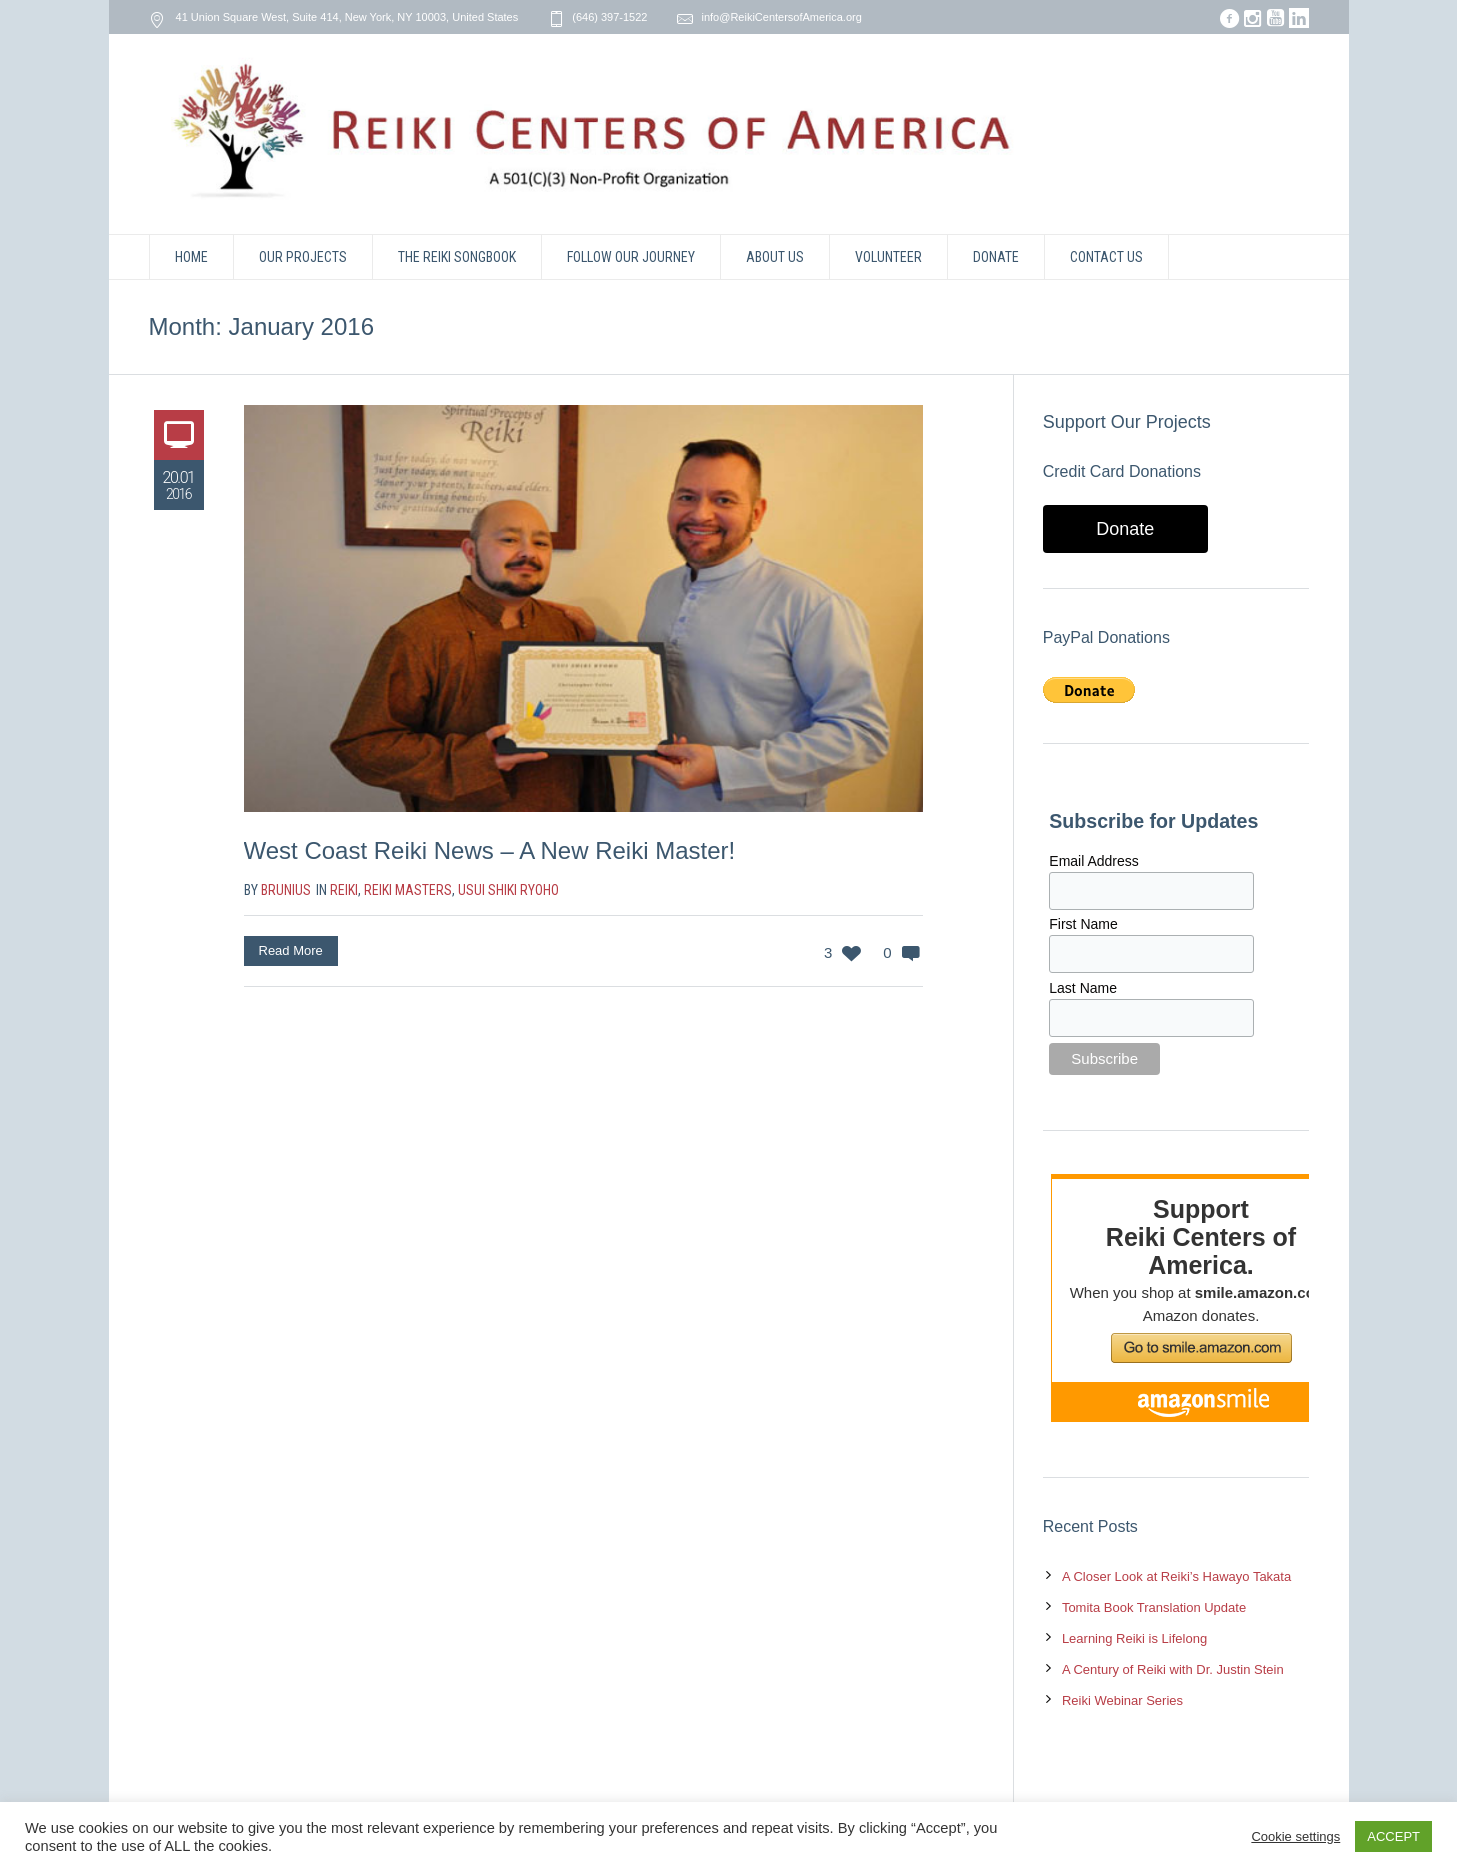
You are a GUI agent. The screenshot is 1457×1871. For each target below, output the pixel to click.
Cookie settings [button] (1295, 1836)
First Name (1083, 924)
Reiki (344, 890)
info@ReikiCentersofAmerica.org (781, 17)
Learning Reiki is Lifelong (1134, 1638)
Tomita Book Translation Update (1154, 1607)
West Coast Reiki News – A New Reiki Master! (490, 850)
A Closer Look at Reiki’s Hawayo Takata (1176, 1576)
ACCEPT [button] (1393, 1836)
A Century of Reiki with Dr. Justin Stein (1173, 1669)
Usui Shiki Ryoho (508, 890)
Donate (1125, 529)
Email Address (1093, 861)
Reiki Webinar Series (1122, 1700)
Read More (291, 950)
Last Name (1083, 988)
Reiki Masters (408, 890)
